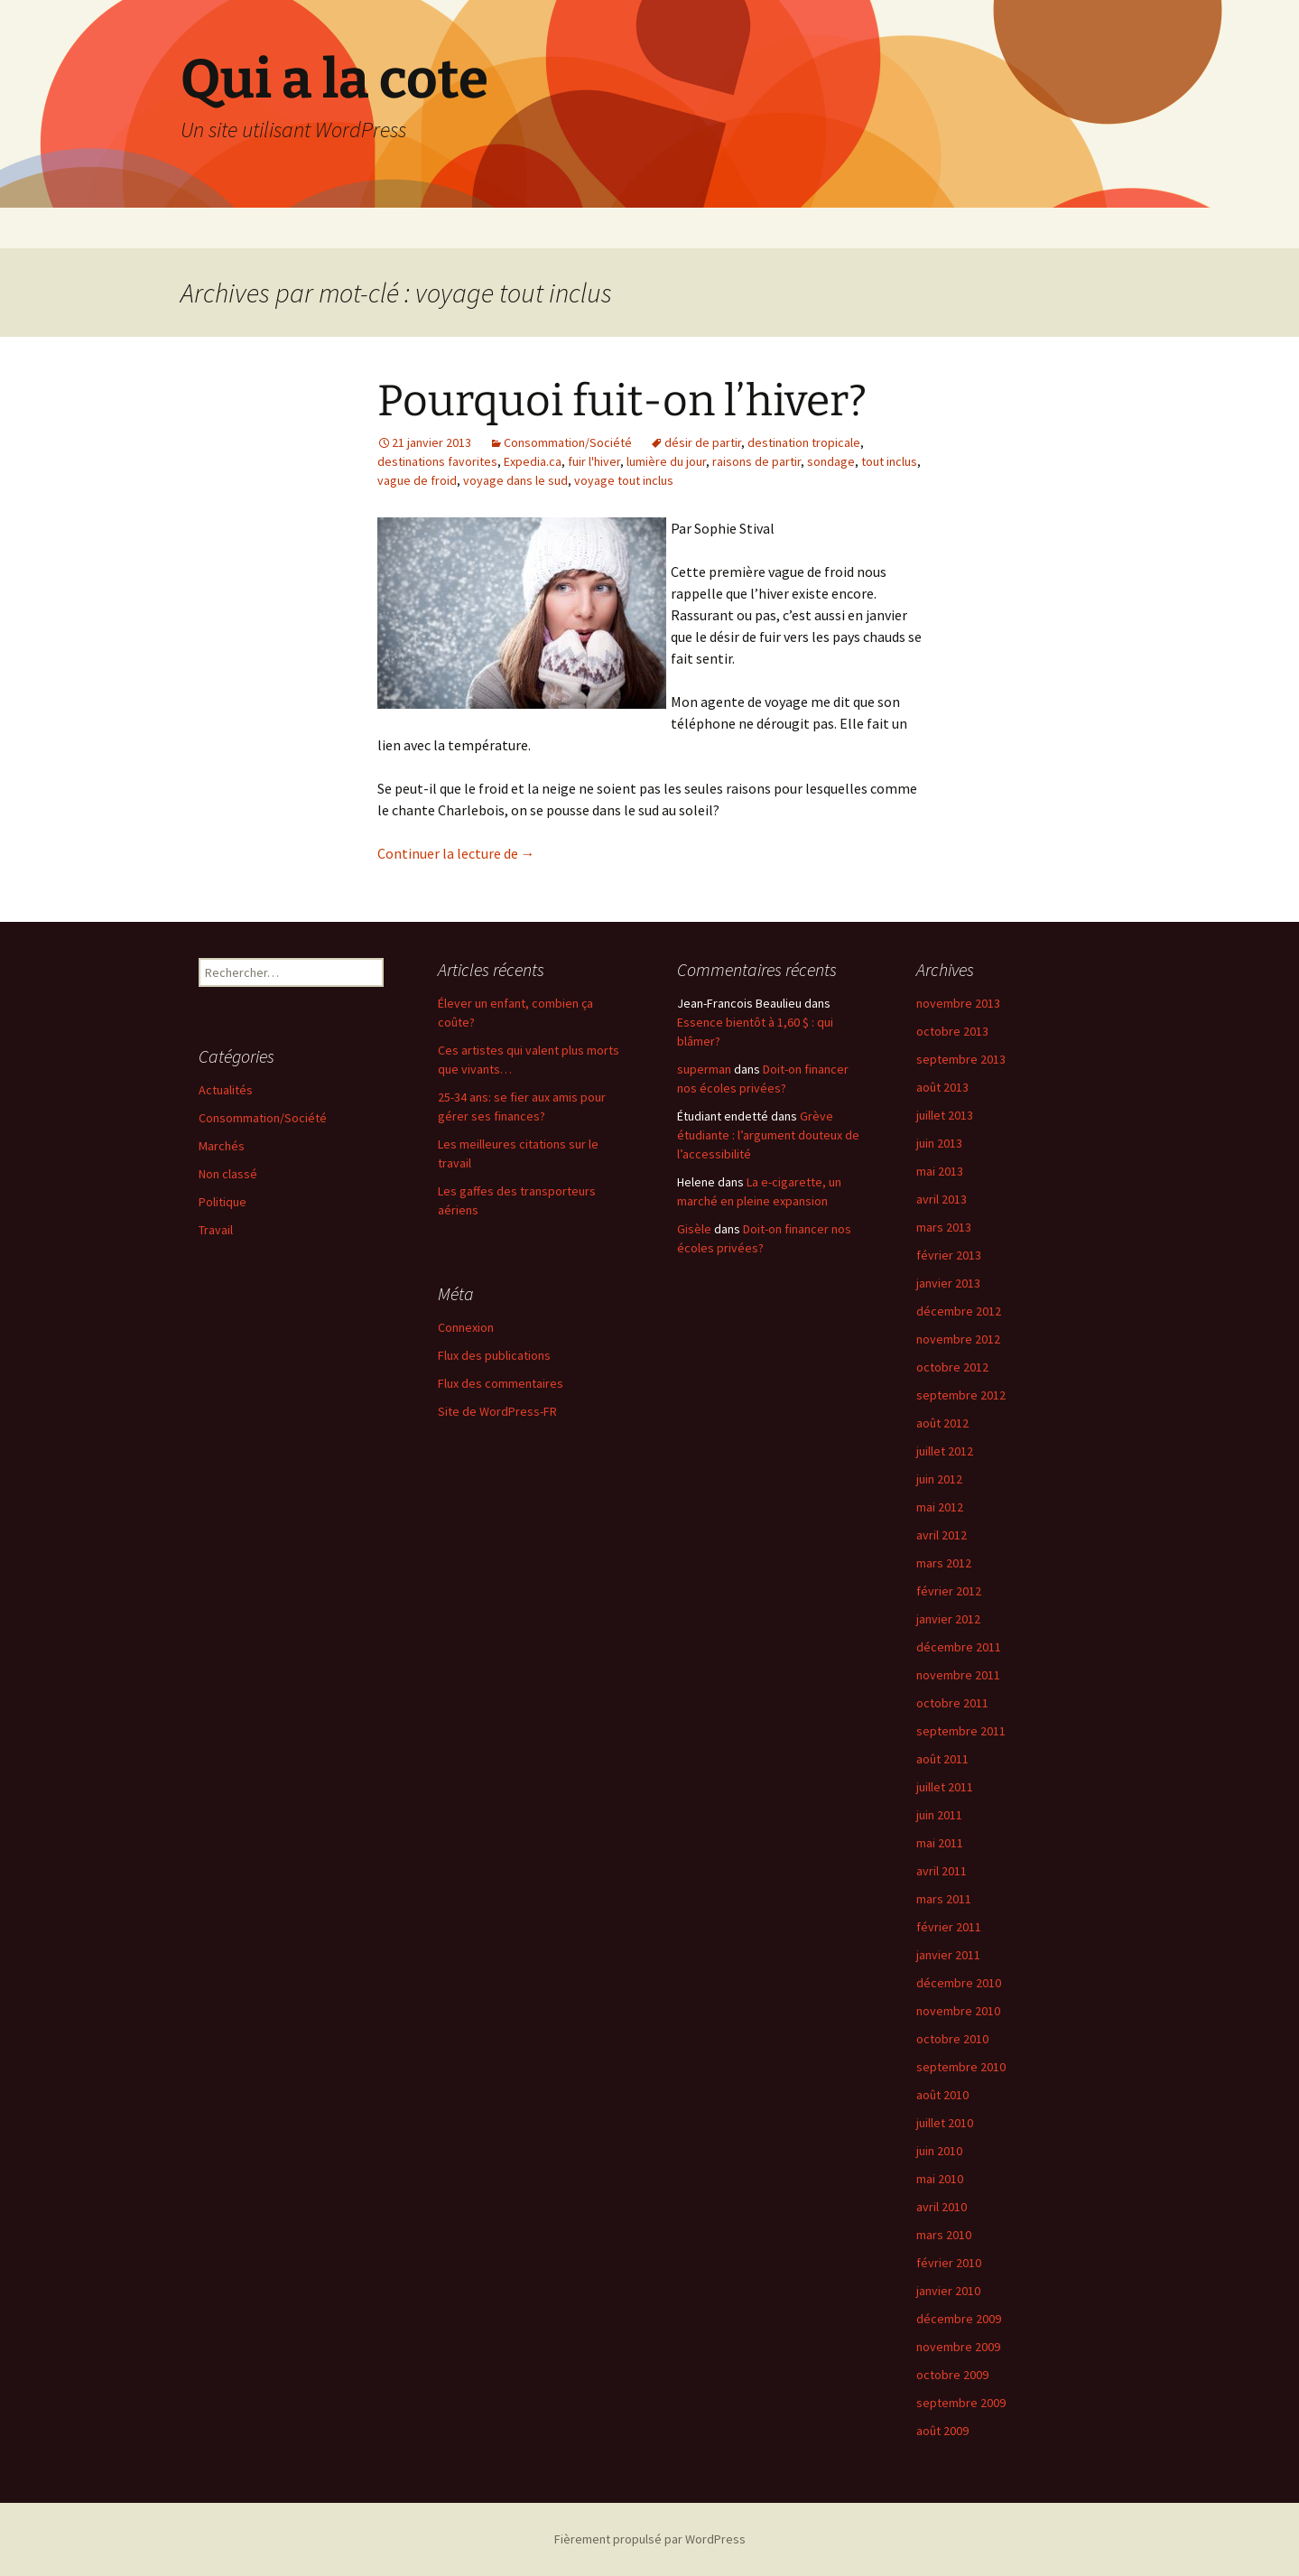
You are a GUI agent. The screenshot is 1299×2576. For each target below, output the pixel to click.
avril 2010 (941, 2207)
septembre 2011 (961, 1731)
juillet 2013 (944, 1115)
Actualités (226, 1090)
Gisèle (694, 1229)
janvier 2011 (948, 1955)
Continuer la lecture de (456, 853)
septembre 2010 (961, 2067)
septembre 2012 (961, 1395)
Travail (216, 1230)
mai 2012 (939, 1507)
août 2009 (942, 2431)
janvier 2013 (948, 1283)
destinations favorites (437, 461)
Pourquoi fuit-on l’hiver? (622, 401)
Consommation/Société (568, 442)
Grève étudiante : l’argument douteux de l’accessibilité (768, 1135)
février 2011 (948, 1927)
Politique (222, 1202)
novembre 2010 (958, 2011)
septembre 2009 (961, 2403)
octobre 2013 (952, 1031)
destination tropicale (803, 442)
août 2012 (942, 1423)
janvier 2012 (948, 1619)
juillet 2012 (944, 1451)
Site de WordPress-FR (497, 1411)
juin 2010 (939, 2151)
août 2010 (942, 2095)
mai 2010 (939, 2179)
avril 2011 (941, 1871)
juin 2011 (939, 1815)
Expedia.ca (532, 461)
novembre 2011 (958, 1675)
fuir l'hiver (594, 461)
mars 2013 (943, 1227)
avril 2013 (941, 1199)
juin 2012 (939, 1479)
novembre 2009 (958, 2347)
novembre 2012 (958, 1339)
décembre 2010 (958, 1983)
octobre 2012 (952, 1367)
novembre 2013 (958, 1003)
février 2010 (948, 2263)
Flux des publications (494, 1355)
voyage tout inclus (623, 480)
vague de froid (417, 480)
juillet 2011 (944, 1787)
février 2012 (948, 1591)
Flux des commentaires (500, 1383)
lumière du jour (666, 461)
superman (704, 1069)
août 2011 (942, 1759)
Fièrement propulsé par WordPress (650, 2539)
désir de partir (702, 442)
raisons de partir (756, 461)
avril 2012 (941, 1535)
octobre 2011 (952, 1703)
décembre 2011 (958, 1647)
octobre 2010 (952, 2039)
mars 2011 (943, 1899)
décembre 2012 (958, 1311)
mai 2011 (939, 1843)
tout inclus (889, 461)
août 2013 (942, 1087)
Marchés (222, 1146)
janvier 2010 (948, 2291)
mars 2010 (943, 2235)
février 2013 (948, 1255)
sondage (831, 461)
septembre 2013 (961, 1059)
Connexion (466, 1327)
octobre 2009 (952, 2375)
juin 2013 (939, 1143)
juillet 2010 (944, 2123)
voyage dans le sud (515, 480)
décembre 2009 (958, 2319)
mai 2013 (939, 1171)
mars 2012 (943, 1563)
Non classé (228, 1174)
